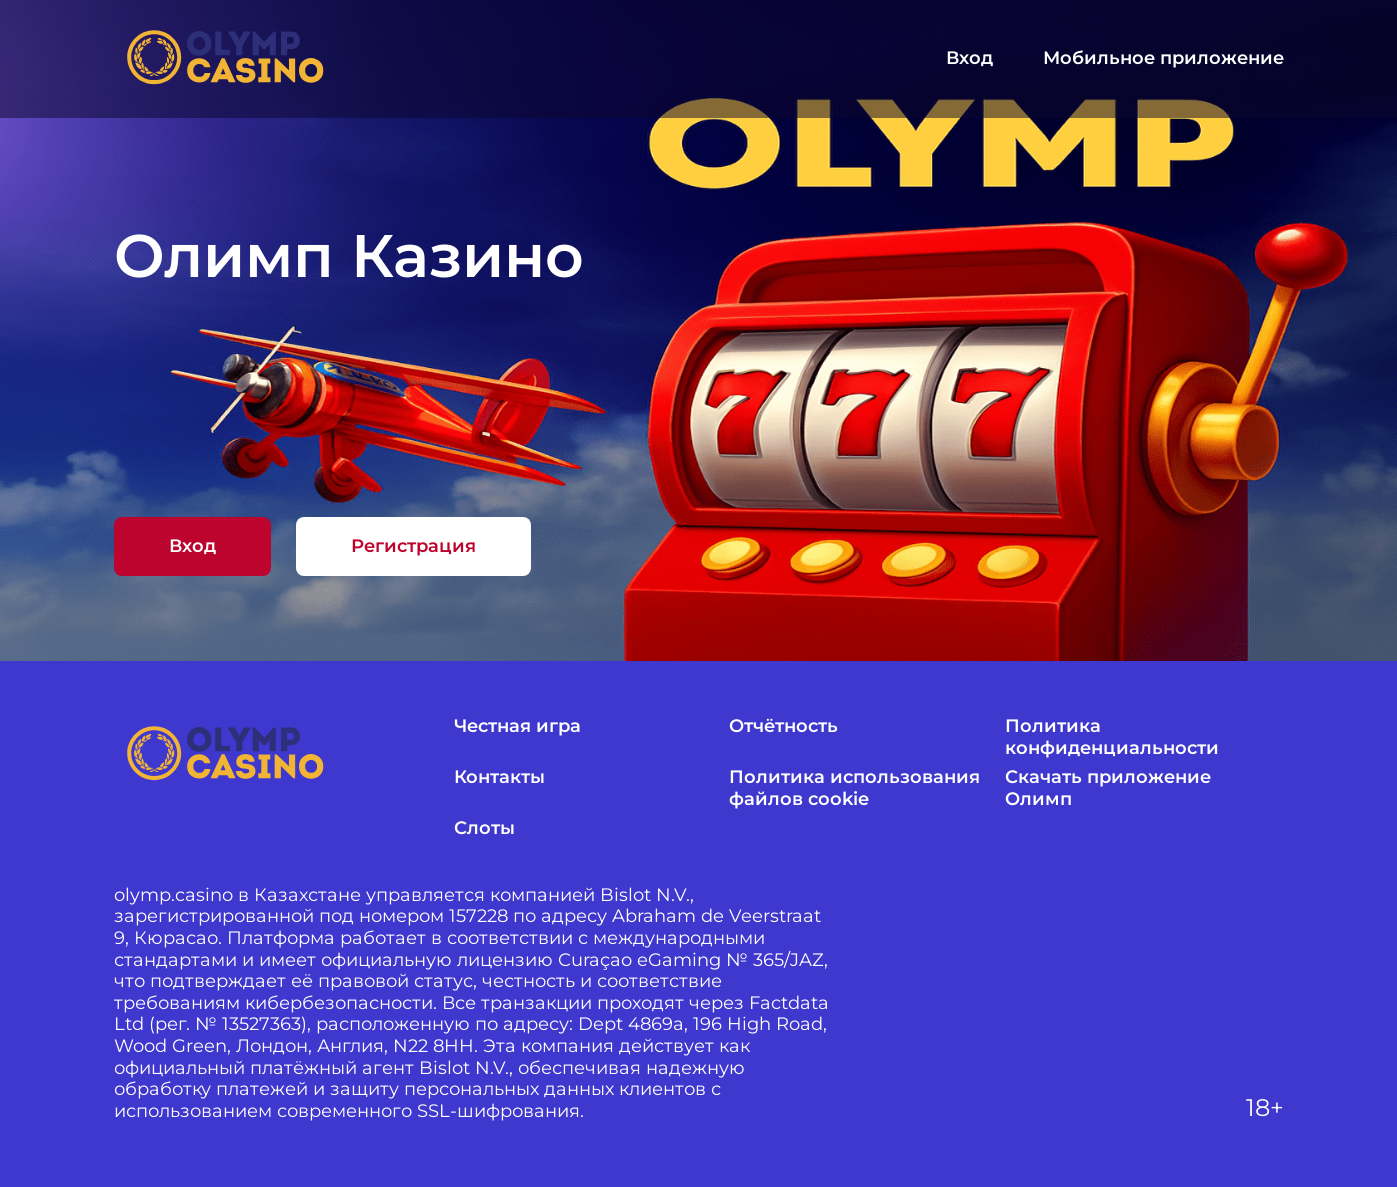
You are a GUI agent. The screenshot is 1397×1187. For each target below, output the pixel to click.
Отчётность (783, 726)
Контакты (499, 777)
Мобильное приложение (1163, 58)
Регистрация (413, 546)
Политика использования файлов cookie (854, 788)
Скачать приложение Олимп (1108, 788)
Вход (969, 58)
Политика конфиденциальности (1112, 737)
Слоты (484, 828)
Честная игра (517, 726)
